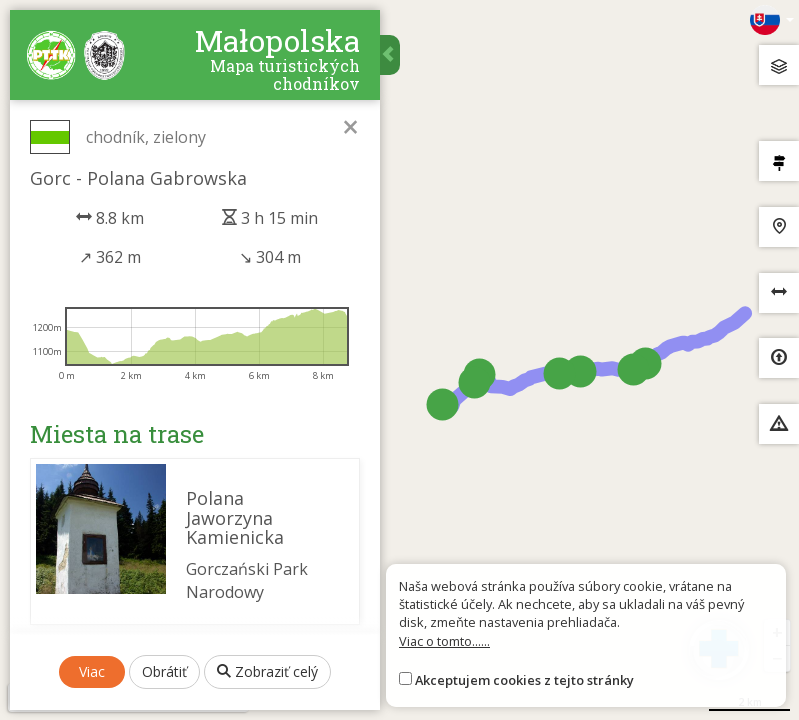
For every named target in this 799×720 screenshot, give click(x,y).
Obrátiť (164, 671)
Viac (92, 671)
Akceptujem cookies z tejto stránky (524, 680)
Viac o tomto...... (444, 641)
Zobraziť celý (267, 671)
